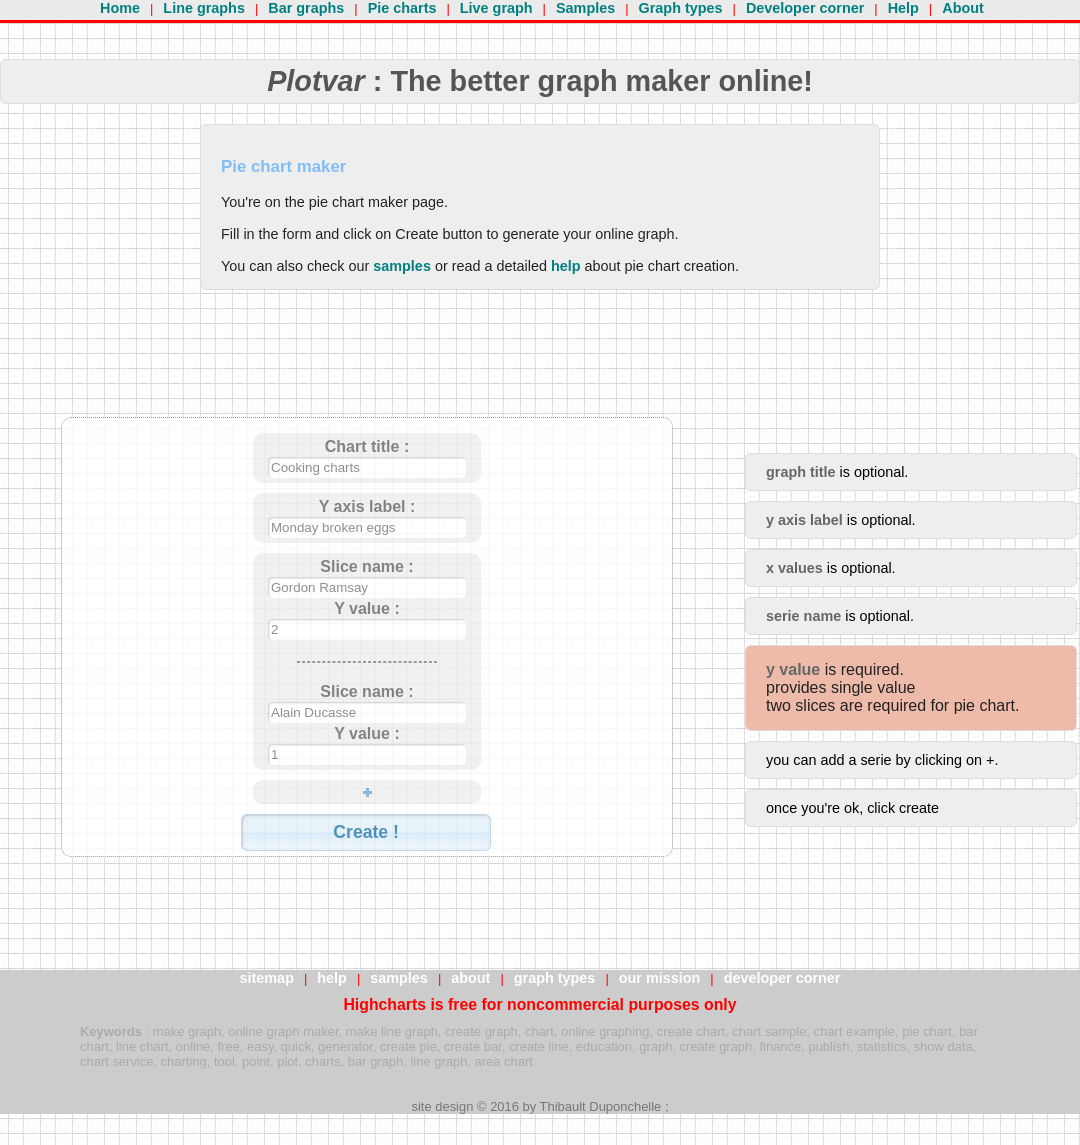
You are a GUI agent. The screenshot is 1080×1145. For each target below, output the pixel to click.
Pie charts (402, 8)
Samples (585, 8)
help (566, 266)
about (470, 978)
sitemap (267, 978)
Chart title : (367, 446)
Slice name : (366, 566)
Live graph (496, 8)
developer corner (782, 978)
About (963, 8)
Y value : (367, 608)
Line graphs (204, 8)
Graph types (681, 8)
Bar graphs (306, 8)
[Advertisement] (367, 368)
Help (903, 8)
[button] (366, 832)
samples (402, 266)
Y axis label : (367, 506)
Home (120, 8)
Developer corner (805, 8)
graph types (555, 978)
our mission (660, 978)
